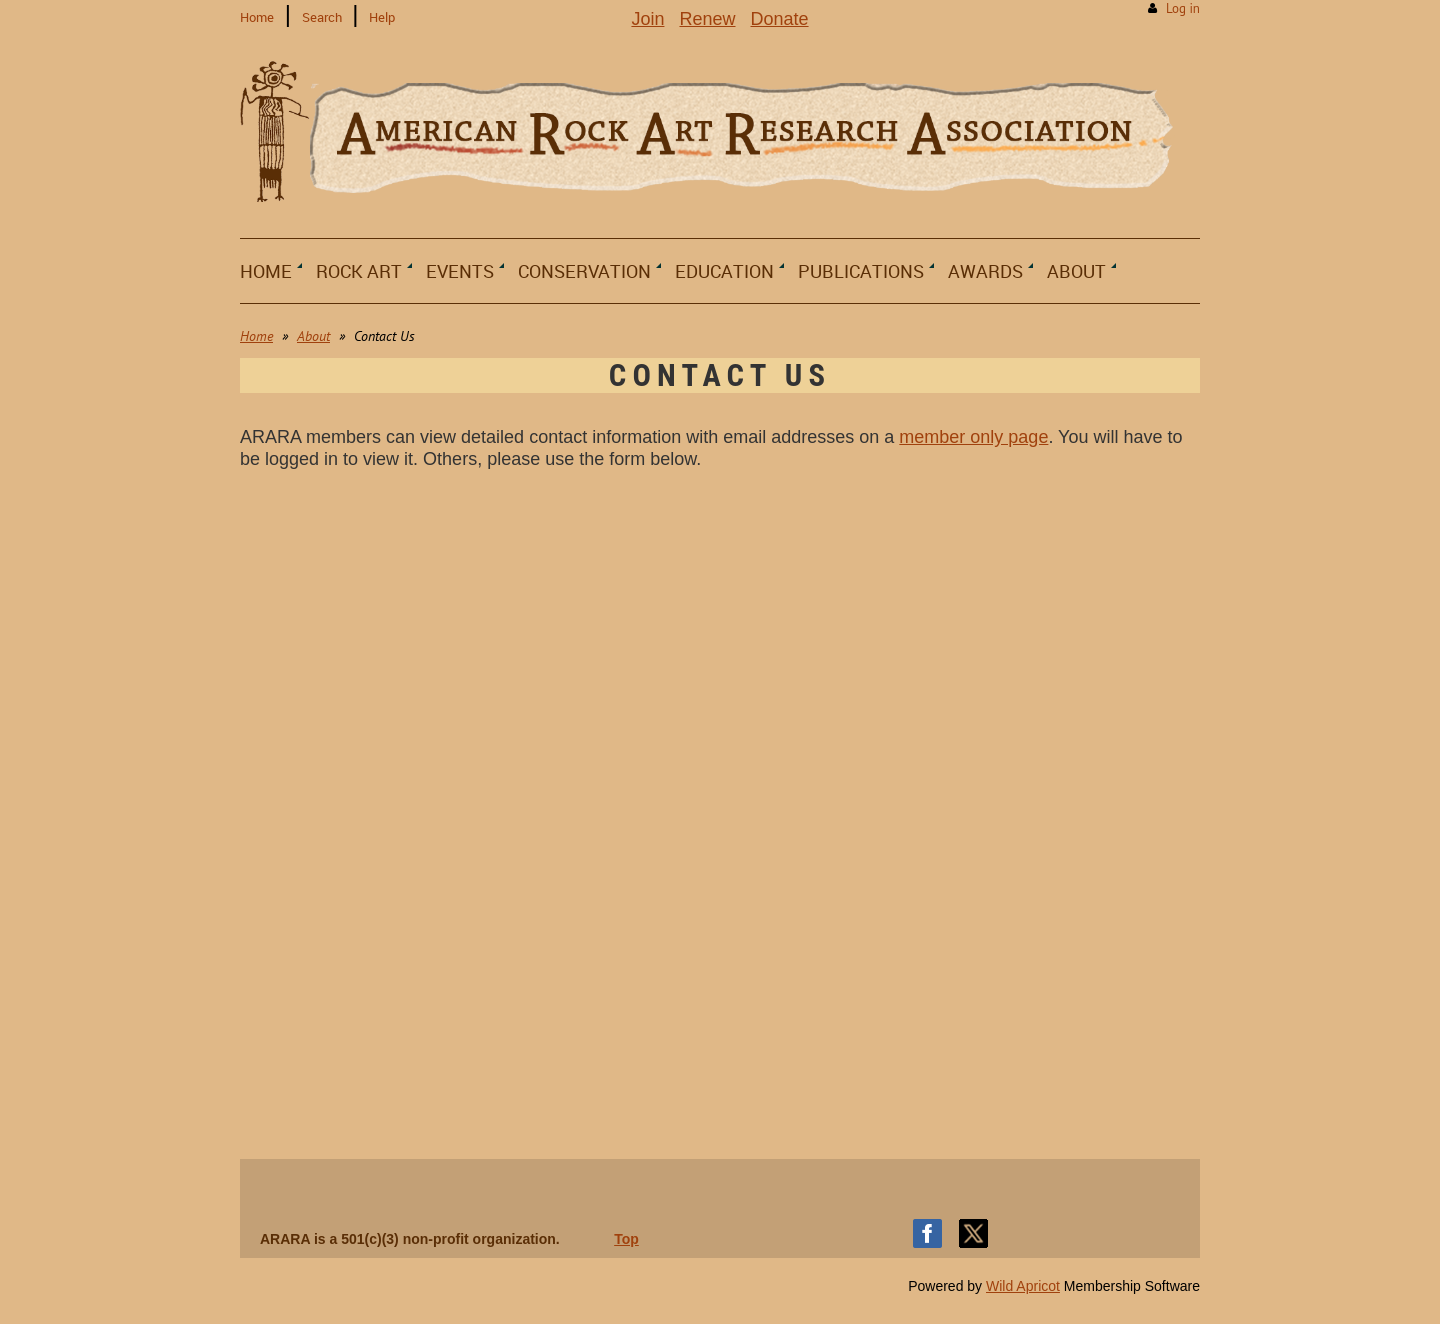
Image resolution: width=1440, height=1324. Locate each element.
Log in (1183, 8)
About (313, 336)
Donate (780, 19)
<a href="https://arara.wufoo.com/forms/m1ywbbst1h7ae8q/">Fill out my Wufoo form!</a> (720, 808)
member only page (973, 437)
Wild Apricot (1023, 1286)
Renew (707, 19)
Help (382, 17)
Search (322, 17)
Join (647, 19)
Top (626, 1239)
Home (257, 17)
